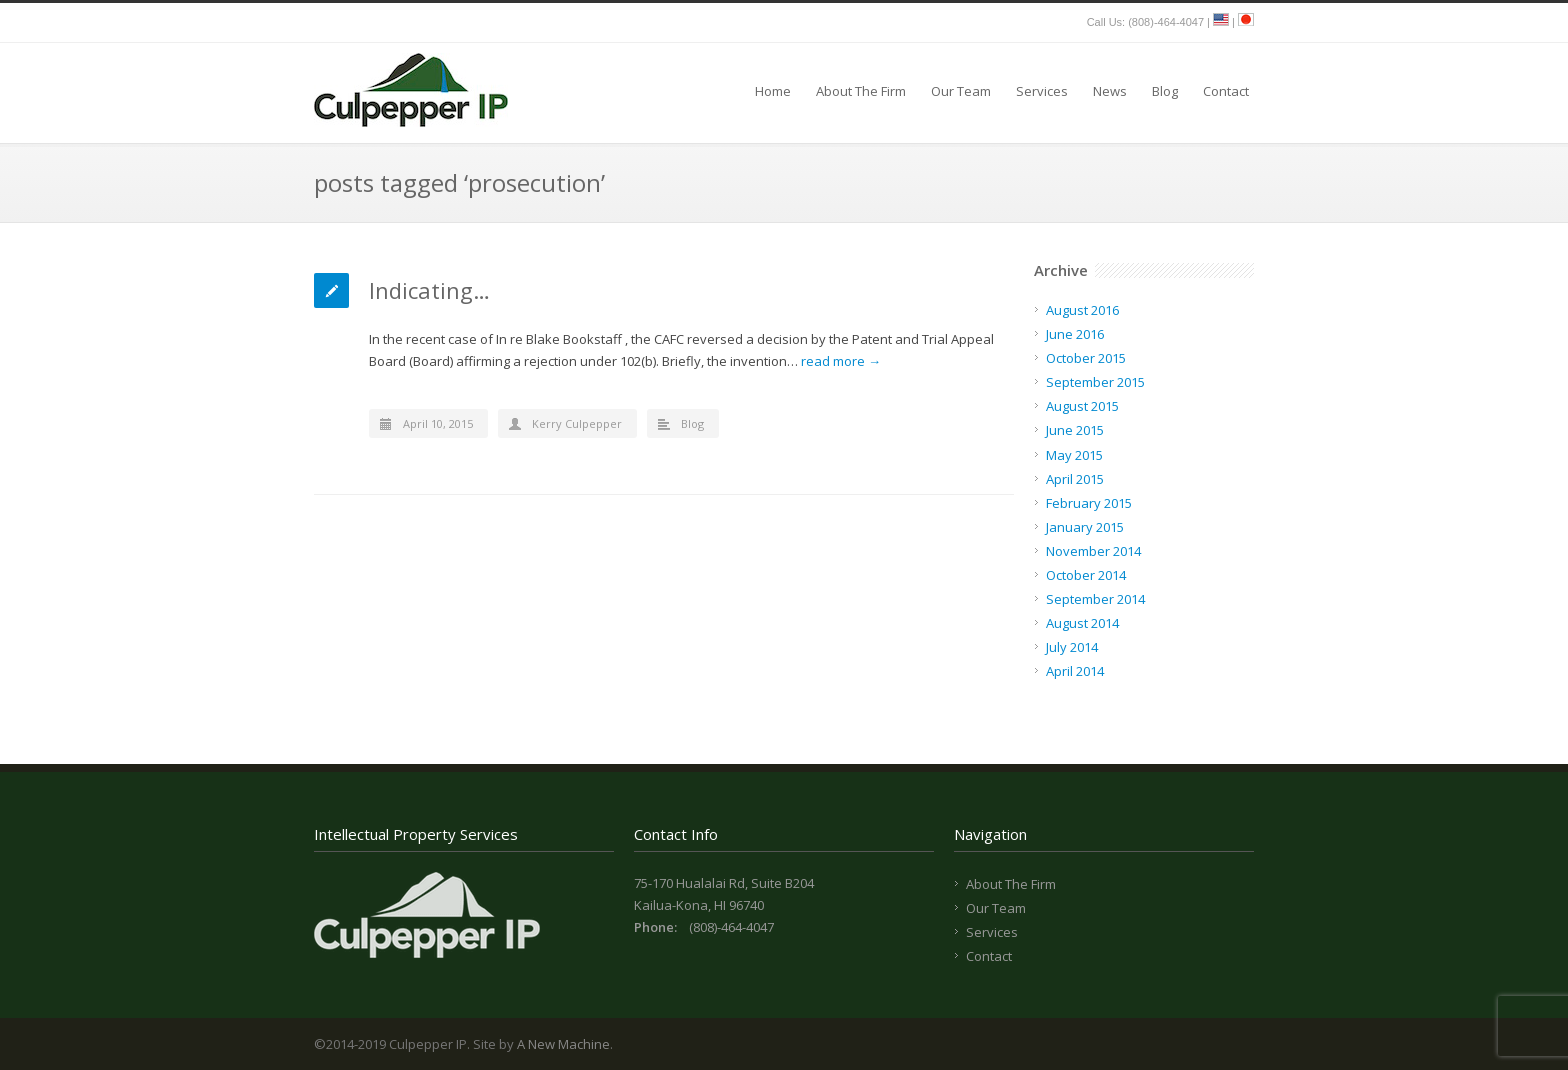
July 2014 (1072, 647)
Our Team (961, 91)
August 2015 (1082, 406)
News (1110, 91)
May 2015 (1074, 455)
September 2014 (1095, 599)
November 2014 (1093, 551)
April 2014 (1075, 671)
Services (1042, 91)
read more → (841, 361)
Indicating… (429, 290)
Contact (1226, 91)
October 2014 (1086, 575)
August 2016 (1082, 310)
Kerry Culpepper (577, 423)
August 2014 (1082, 623)
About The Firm (861, 91)
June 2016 (1075, 334)
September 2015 (1095, 382)
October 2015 (1086, 358)
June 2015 (1075, 430)
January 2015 (1085, 527)
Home (773, 91)
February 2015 (1089, 503)
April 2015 (1075, 479)
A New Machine (563, 1044)
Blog (1165, 91)
